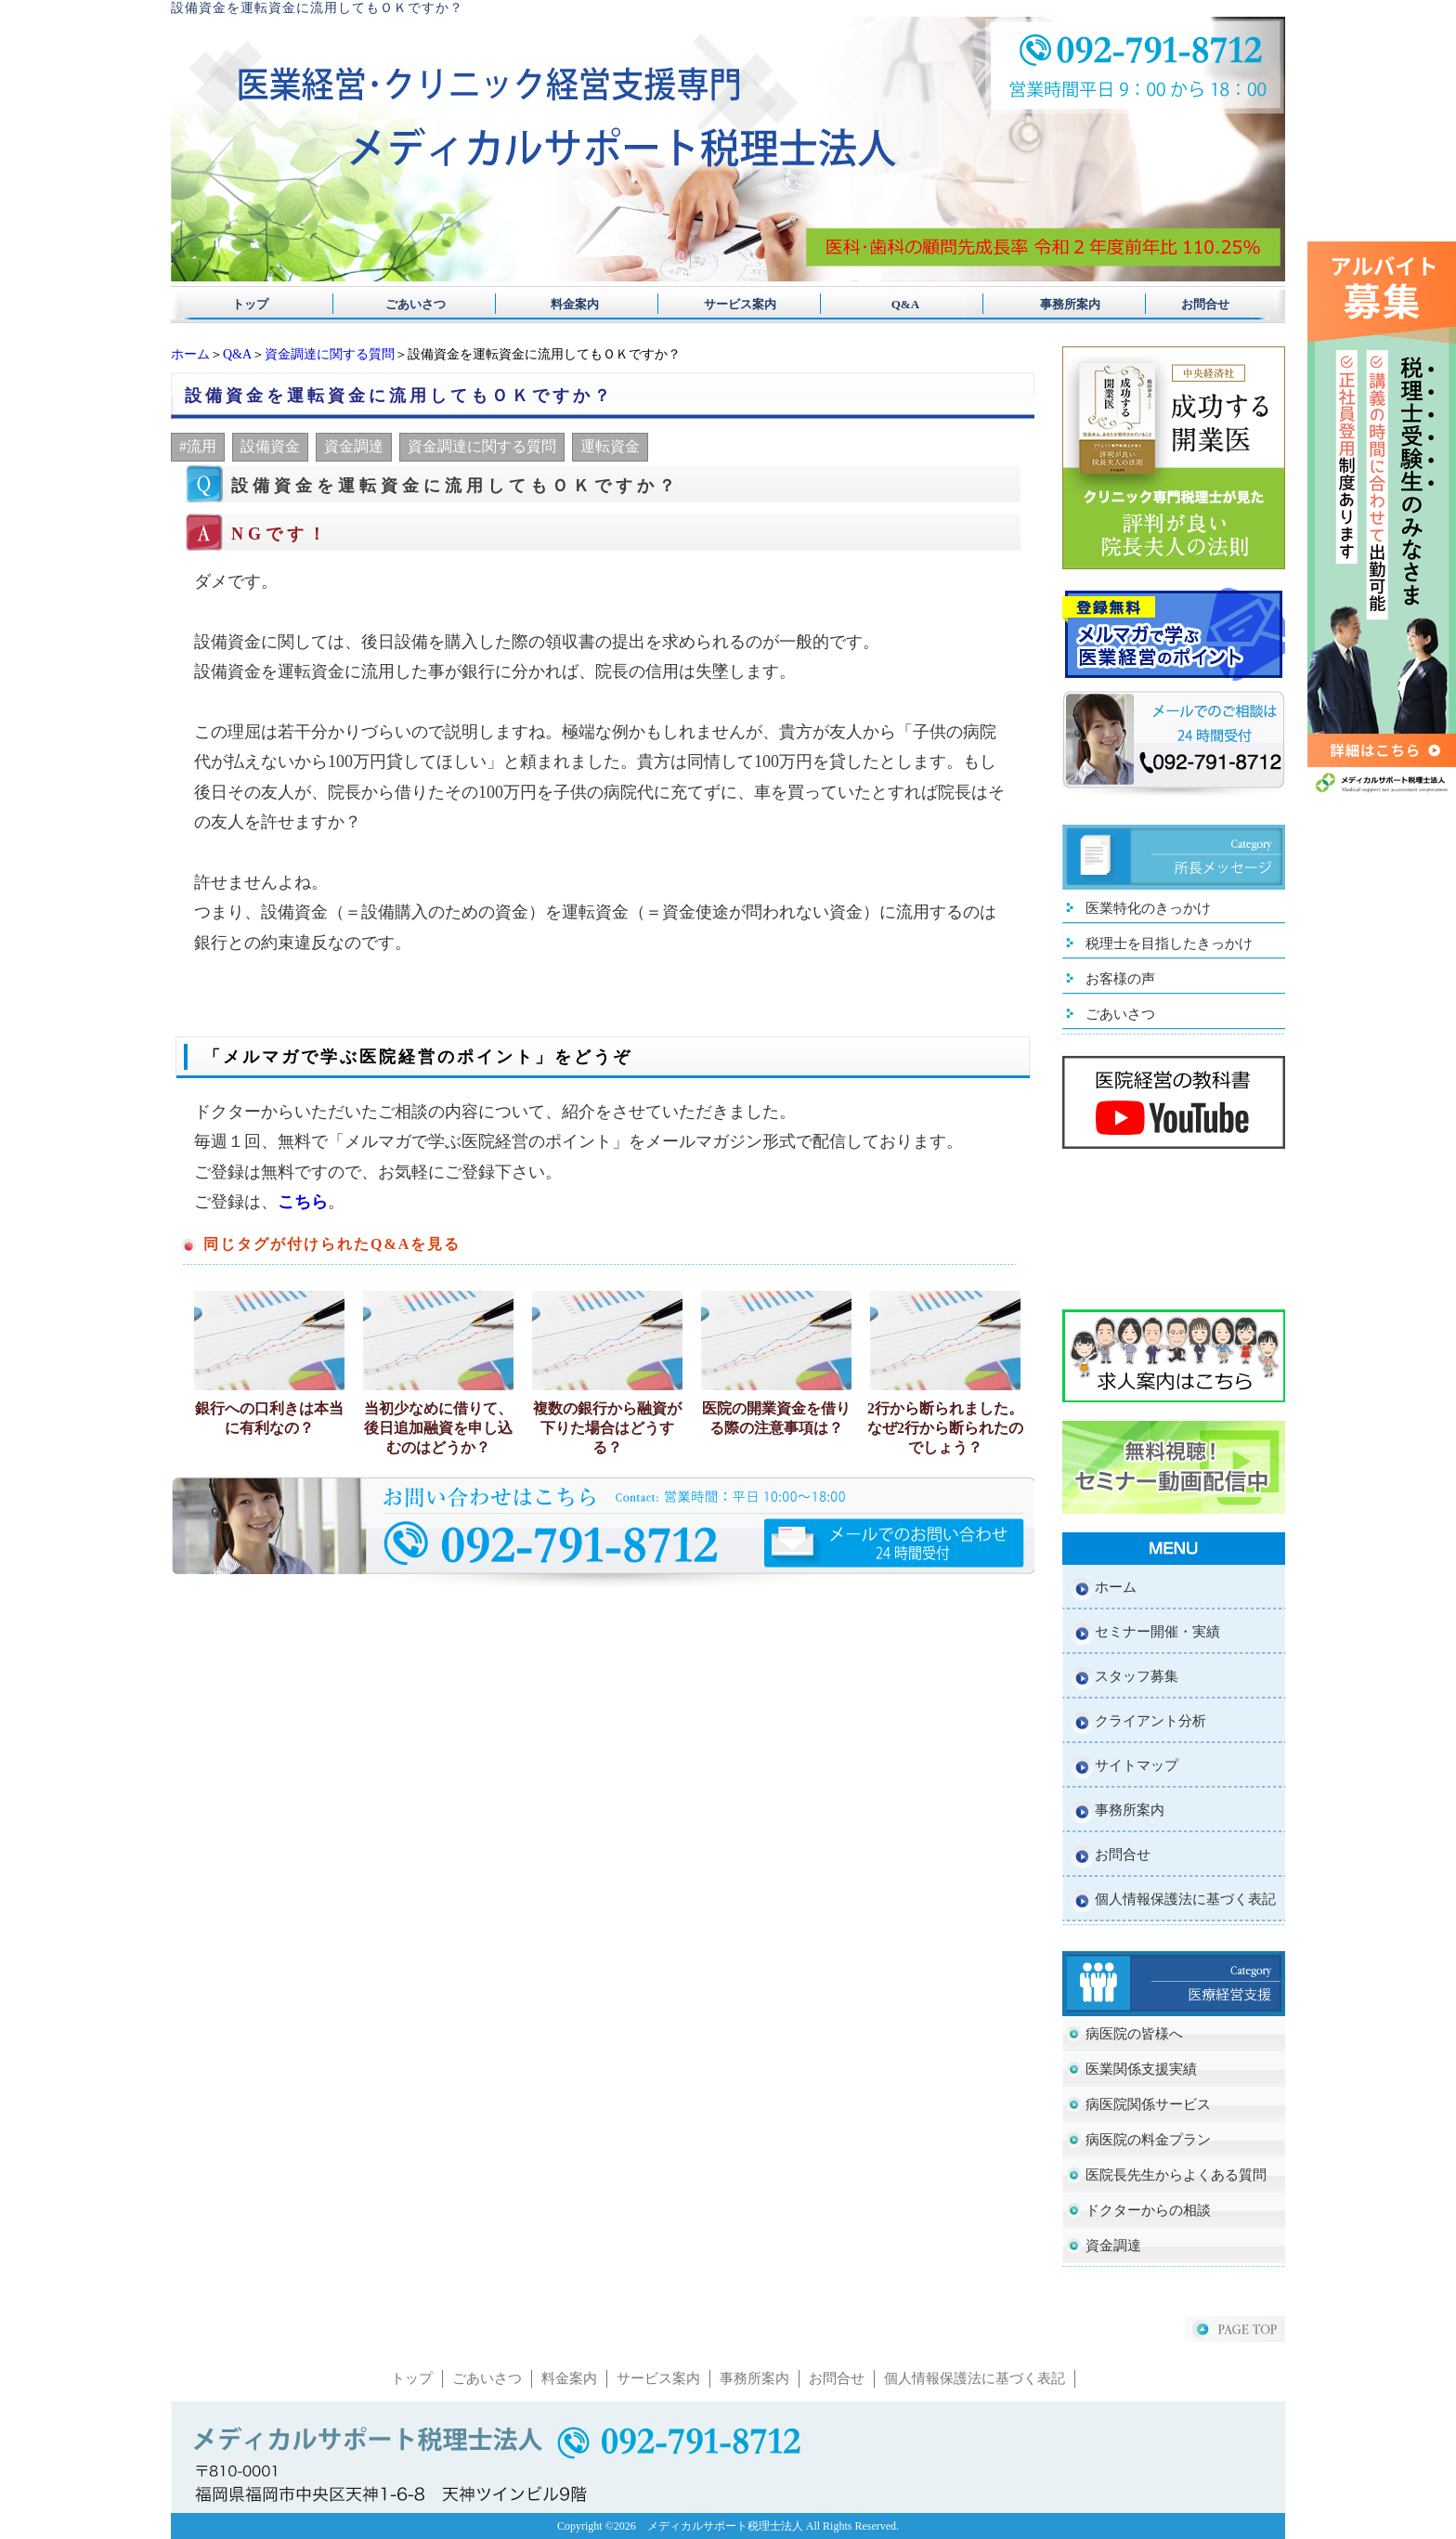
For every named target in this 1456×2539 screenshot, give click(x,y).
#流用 (197, 446)
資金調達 (354, 446)
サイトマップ (1136, 1765)
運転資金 (610, 446)
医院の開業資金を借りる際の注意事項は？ (776, 1418)
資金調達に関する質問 (330, 354)
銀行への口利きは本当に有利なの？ (269, 1418)
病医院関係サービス (1148, 2104)
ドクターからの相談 (1148, 2210)
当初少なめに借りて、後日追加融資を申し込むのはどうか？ (438, 1427)
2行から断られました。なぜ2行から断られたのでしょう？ (945, 1427)
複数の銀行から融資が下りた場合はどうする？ (607, 1427)
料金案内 (569, 304)
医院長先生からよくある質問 (1176, 2175)
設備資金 (270, 446)
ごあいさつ (409, 304)
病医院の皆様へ (1134, 2033)
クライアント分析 (1150, 1720)
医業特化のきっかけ (1148, 908)
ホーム (190, 354)
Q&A (887, 304)
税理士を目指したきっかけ (1169, 943)
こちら (303, 1201)
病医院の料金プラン (1148, 2139)
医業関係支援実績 (1141, 2069)
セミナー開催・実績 (1157, 1631)
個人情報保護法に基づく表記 (1185, 1899)
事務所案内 (1046, 304)
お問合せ (1205, 304)
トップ (250, 304)
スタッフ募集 (1136, 1676)
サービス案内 (728, 304)
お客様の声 (1120, 978)
